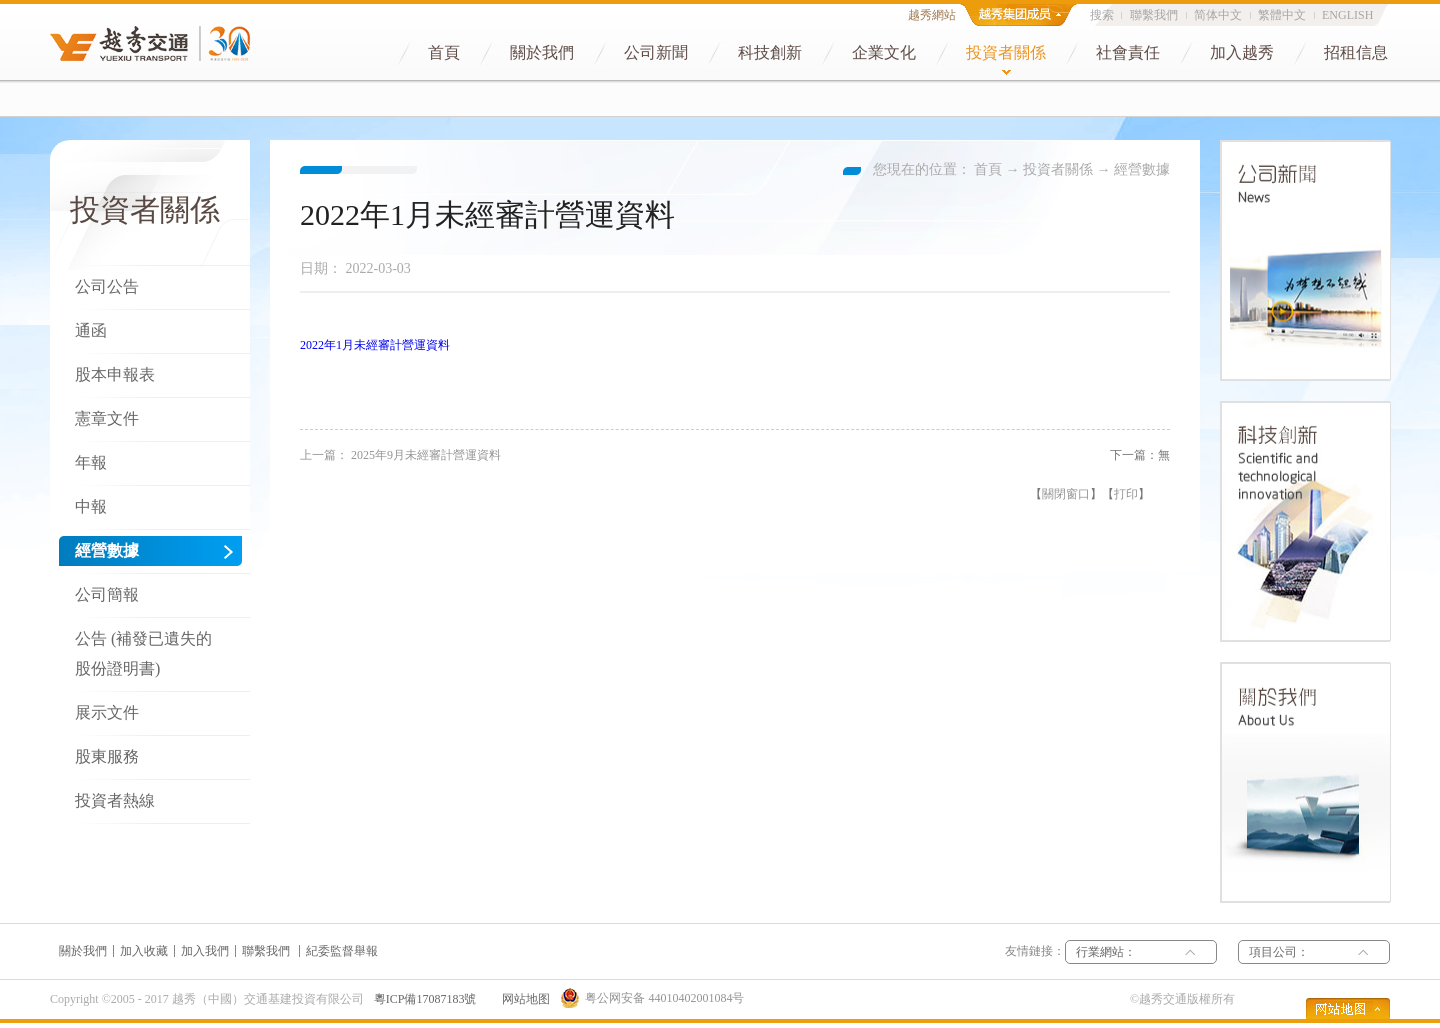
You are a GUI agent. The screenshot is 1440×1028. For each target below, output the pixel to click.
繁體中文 (1282, 15)
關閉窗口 (1066, 494)
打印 (1126, 494)
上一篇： (400, 455)
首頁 (988, 169)
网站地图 (523, 999)
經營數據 (1142, 169)
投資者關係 (1058, 169)
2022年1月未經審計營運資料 (375, 345)
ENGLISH (1347, 15)
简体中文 (1218, 15)
